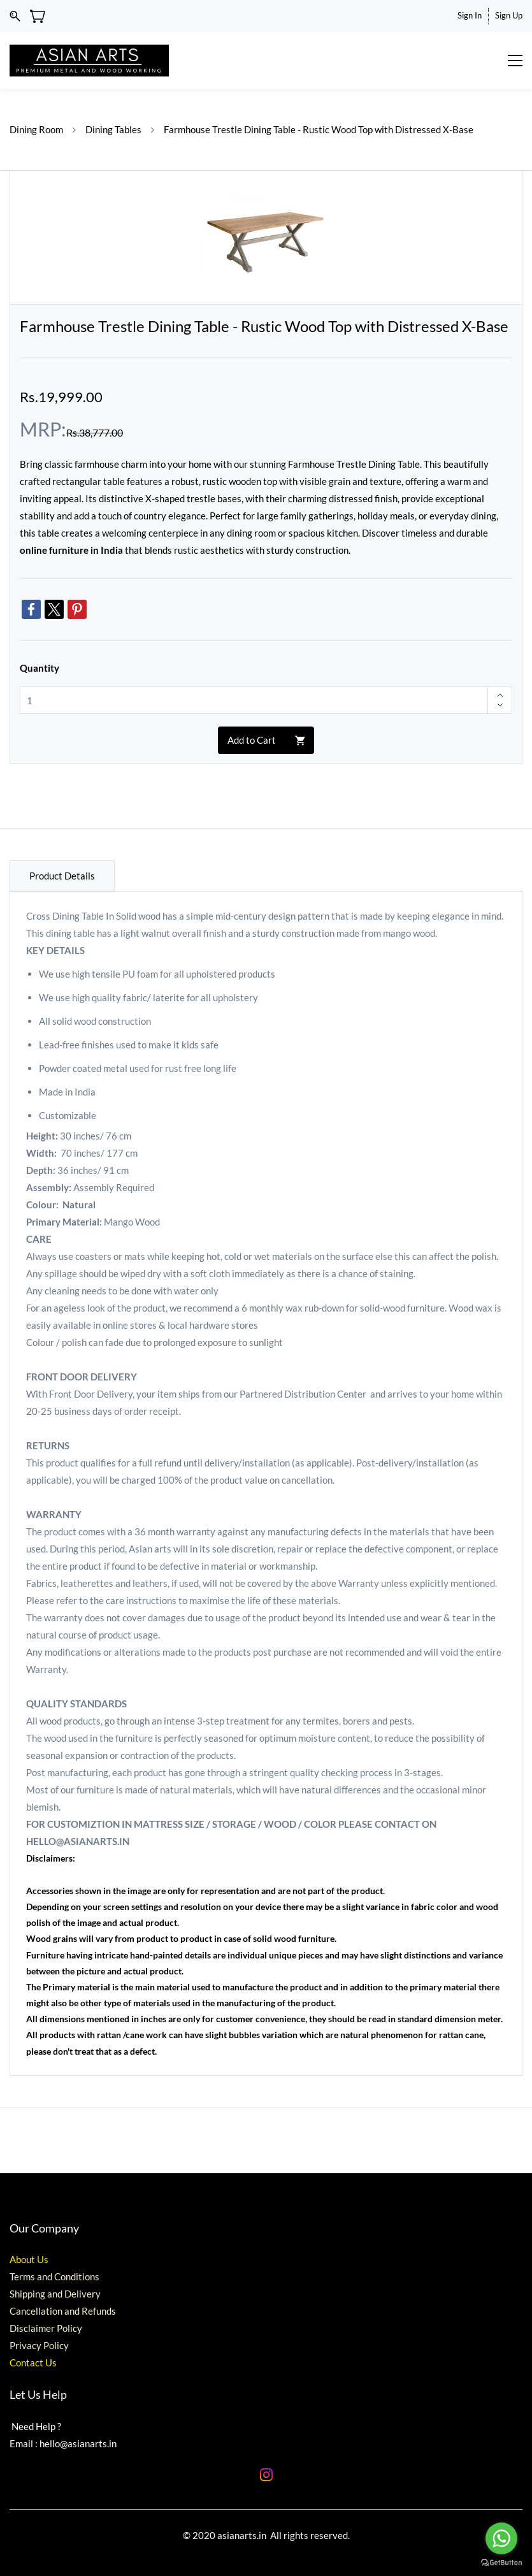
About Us (29, 2259)
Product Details (62, 875)
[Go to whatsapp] (501, 2538)
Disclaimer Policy (46, 2328)
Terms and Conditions (54, 2276)
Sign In (469, 15)
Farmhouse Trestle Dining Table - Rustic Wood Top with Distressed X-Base (318, 129)
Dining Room (36, 129)
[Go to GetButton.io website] (501, 2563)
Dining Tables (113, 129)
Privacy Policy (39, 2345)
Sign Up (508, 15)
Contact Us (33, 2362)
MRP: (43, 428)
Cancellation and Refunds (63, 2311)
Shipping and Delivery (55, 2293)
